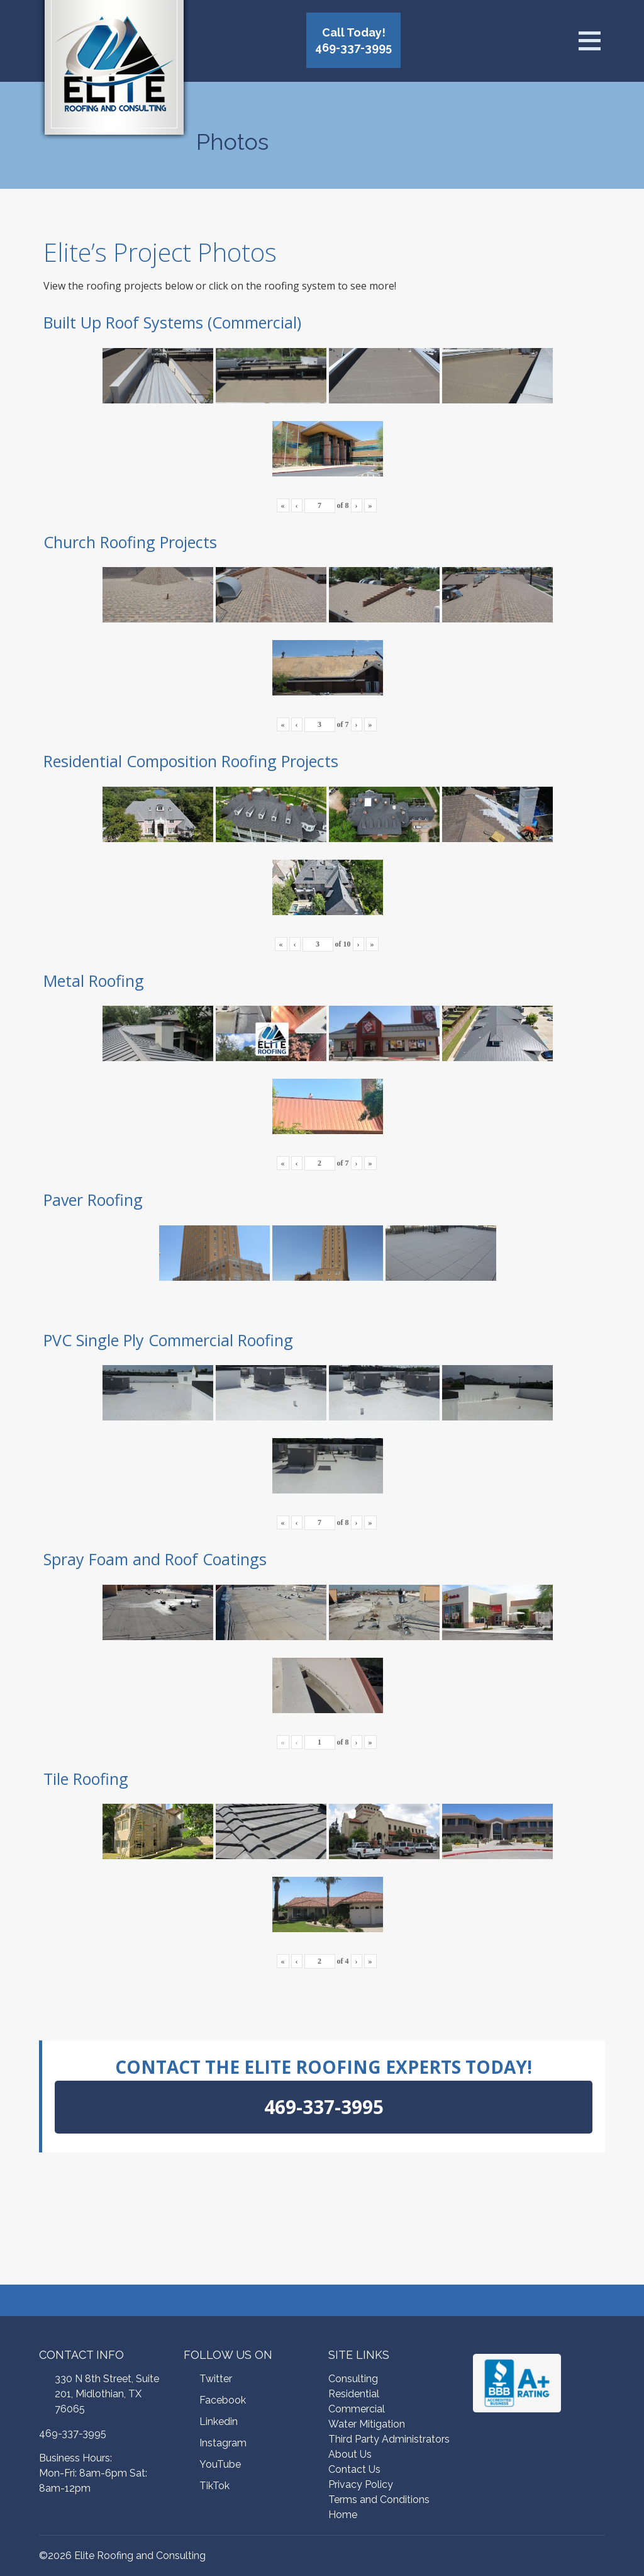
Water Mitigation (366, 2424)
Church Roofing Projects (130, 542)
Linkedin (218, 2421)
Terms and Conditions (379, 2500)
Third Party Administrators (389, 2439)
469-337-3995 (72, 2433)
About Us (350, 2454)
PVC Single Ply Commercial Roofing (168, 1340)
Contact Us (354, 2469)
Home (342, 2515)
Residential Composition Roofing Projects (190, 761)
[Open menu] (589, 41)
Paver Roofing (93, 1199)
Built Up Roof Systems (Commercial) (172, 322)
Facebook (222, 2400)
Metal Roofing (93, 980)
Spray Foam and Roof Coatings (155, 1559)
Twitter (215, 2379)
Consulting (353, 2379)
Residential (353, 2394)
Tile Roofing (85, 1778)
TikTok (214, 2486)
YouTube (220, 2464)
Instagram (223, 2443)
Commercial (356, 2409)
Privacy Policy (360, 2484)
